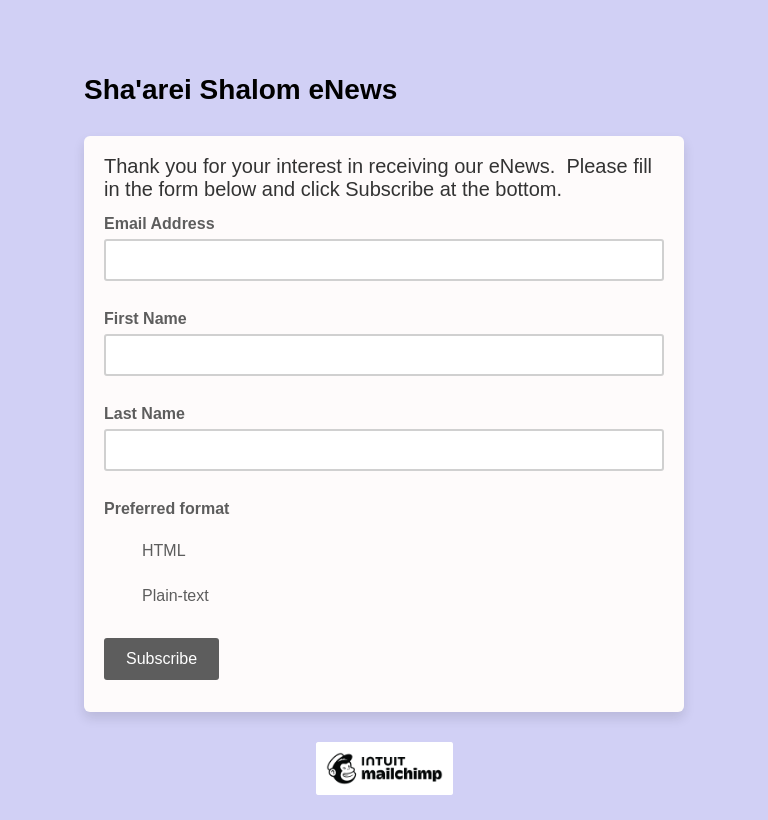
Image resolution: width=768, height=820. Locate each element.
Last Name (144, 413)
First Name (145, 318)
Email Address (165, 222)
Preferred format (166, 508)
